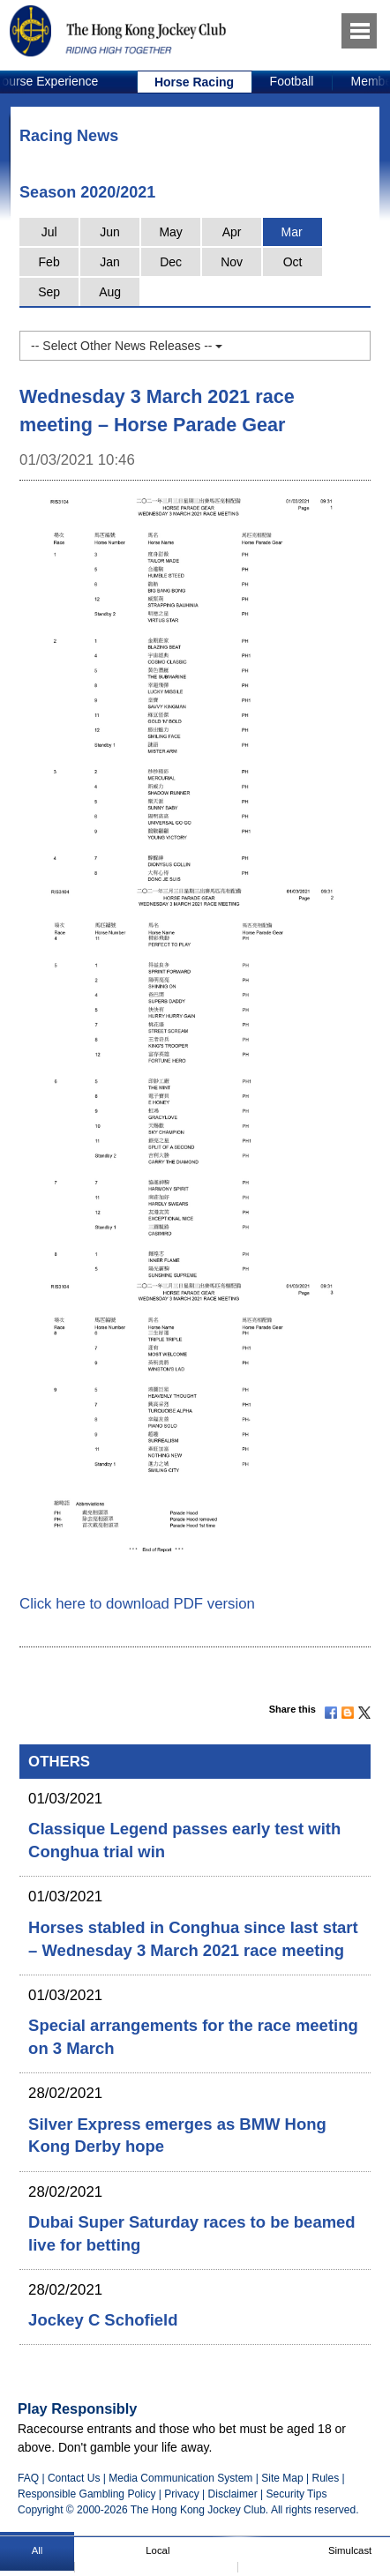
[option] (195, 82)
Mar (292, 232)
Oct (293, 262)
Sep (49, 292)
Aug (110, 292)
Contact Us (74, 2478)
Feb (49, 262)
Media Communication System (180, 2478)
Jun (110, 232)
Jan (110, 262)
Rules (326, 2478)
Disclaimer (233, 2494)
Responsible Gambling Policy (86, 2494)
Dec (171, 262)
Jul (49, 232)
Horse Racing (194, 82)
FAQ (28, 2478)
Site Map (282, 2478)
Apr (232, 232)
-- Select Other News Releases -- (126, 346)
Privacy (181, 2494)
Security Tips (296, 2494)
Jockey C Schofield (102, 2320)
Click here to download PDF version (137, 1603)
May (170, 232)
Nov (232, 262)
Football (292, 81)
